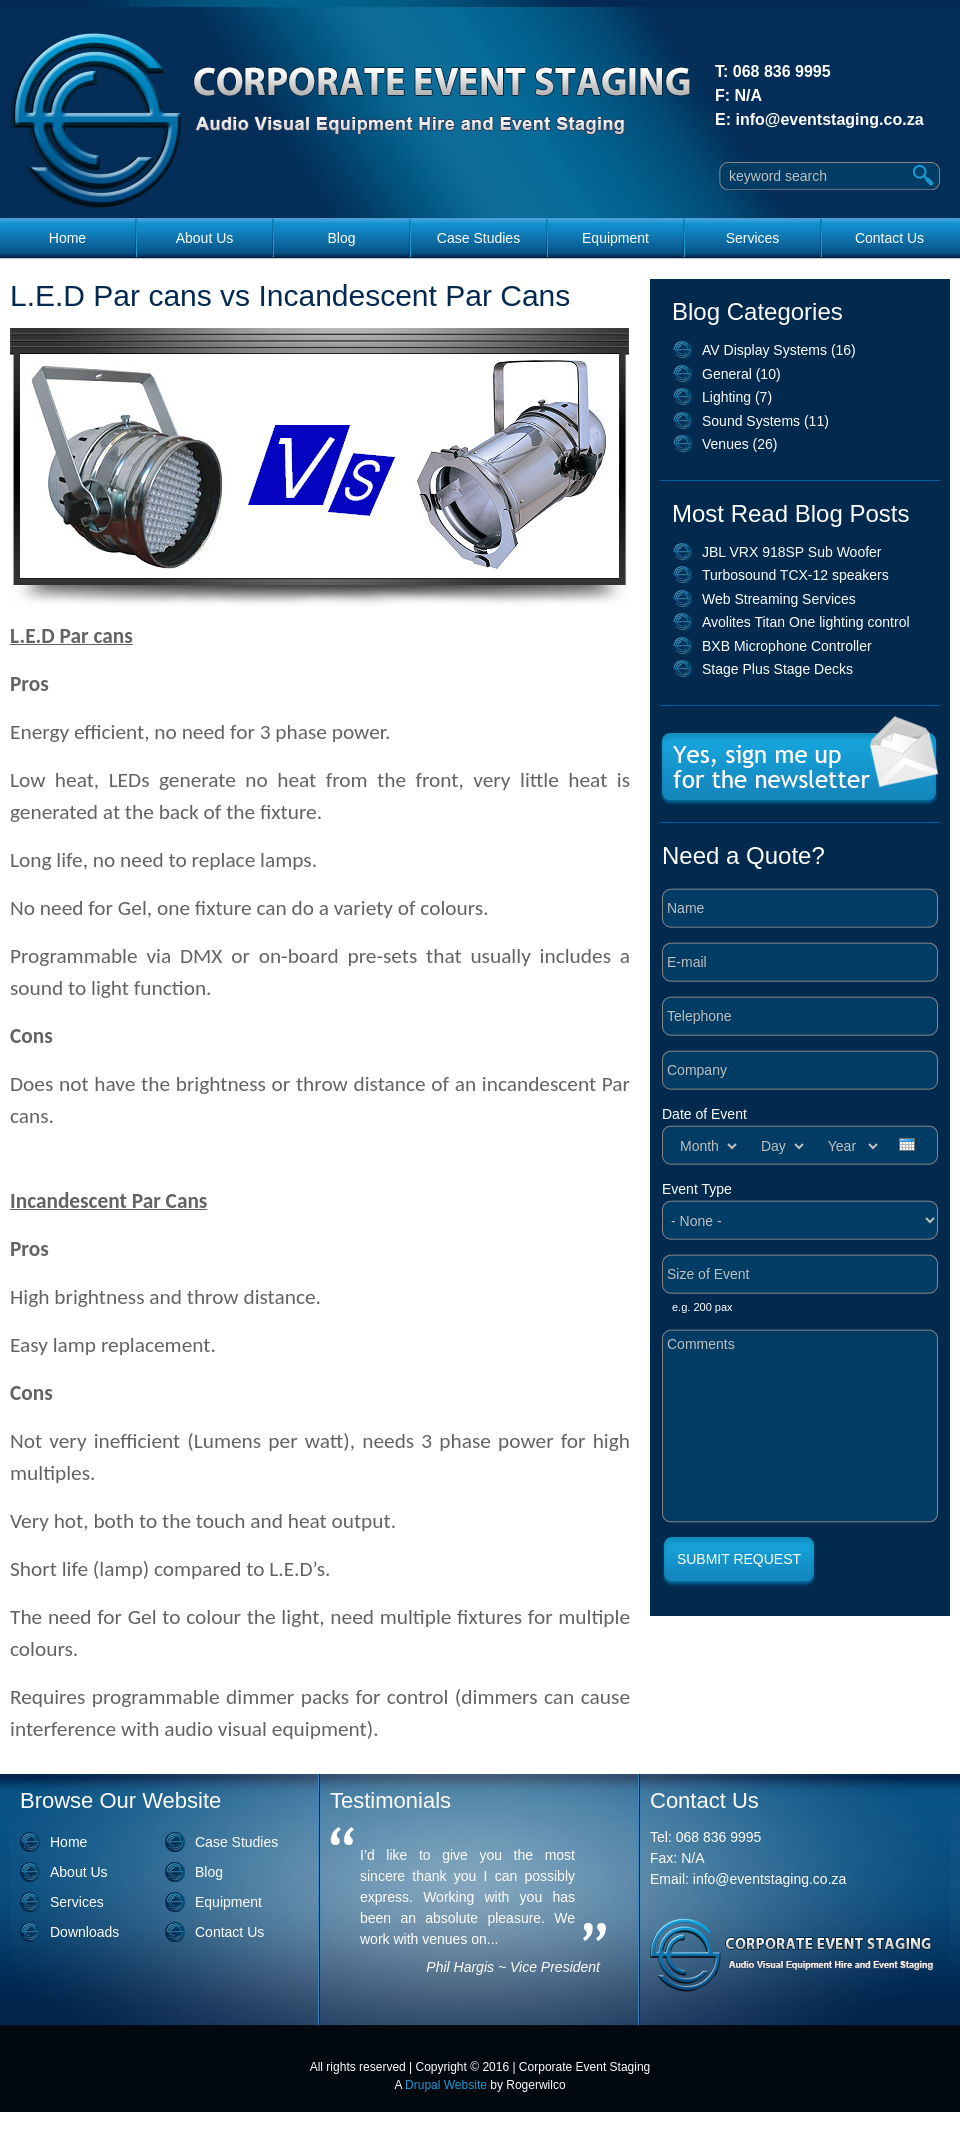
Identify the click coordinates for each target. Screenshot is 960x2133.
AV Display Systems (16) (779, 350)
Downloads (84, 1932)
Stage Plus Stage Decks (777, 669)
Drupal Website (446, 2085)
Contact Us (889, 238)
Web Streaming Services (779, 599)
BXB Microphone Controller (787, 646)
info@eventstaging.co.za (829, 119)
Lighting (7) (737, 397)
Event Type (697, 1189)
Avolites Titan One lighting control (806, 622)
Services (753, 238)
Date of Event (704, 1114)
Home (67, 238)
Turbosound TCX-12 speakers (795, 575)
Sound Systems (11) (765, 421)
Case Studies (478, 238)
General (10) (741, 374)
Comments (800, 1426)
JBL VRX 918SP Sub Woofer (792, 552)
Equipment (615, 238)
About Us (205, 238)
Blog (341, 238)
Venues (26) (740, 444)
